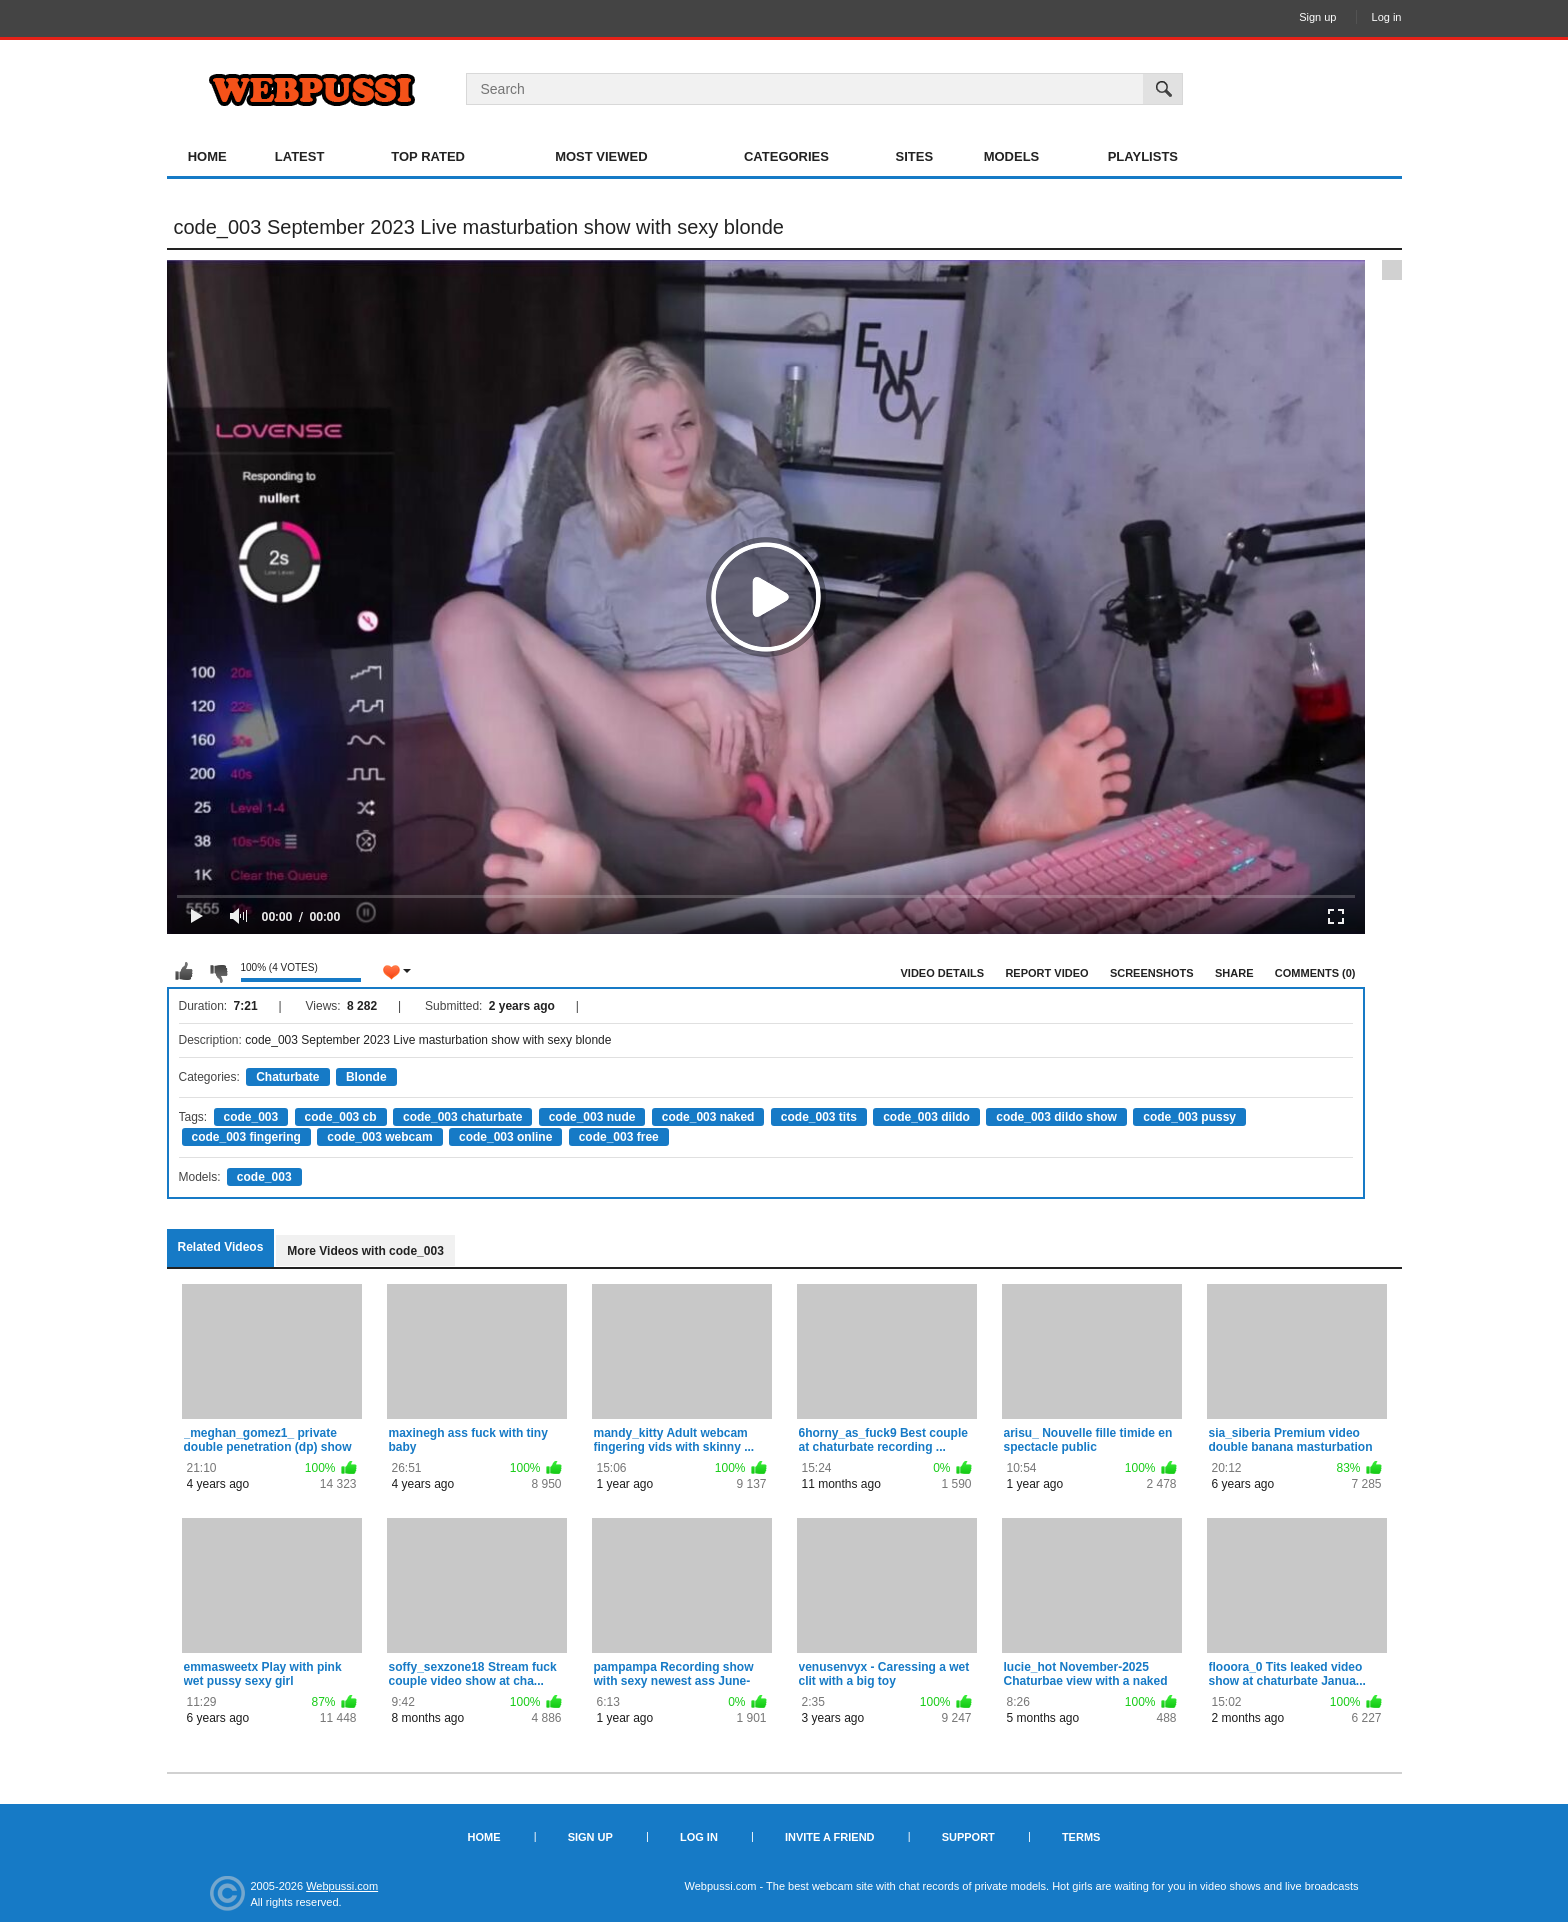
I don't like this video (218, 972)
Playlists (1143, 156)
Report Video (1046, 973)
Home (207, 156)
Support (968, 1837)
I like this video (184, 972)
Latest (300, 156)
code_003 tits (819, 1117)
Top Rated (428, 156)
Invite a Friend (830, 1837)
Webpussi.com (342, 1886)
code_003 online (505, 1137)
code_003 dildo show (1056, 1117)
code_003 (251, 1117)
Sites (915, 156)
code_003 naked (708, 1117)
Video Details (943, 973)
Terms (1081, 1837)
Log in (1387, 17)
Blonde (366, 1077)
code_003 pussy (1189, 1117)
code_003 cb (341, 1117)
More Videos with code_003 (365, 1251)
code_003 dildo (926, 1117)
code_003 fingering (246, 1137)
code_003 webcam (379, 1137)
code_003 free (619, 1137)
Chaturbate (287, 1077)
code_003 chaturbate (462, 1117)
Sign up (1317, 17)
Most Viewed (601, 156)
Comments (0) (1315, 973)
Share (1234, 973)
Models (1012, 156)
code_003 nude (592, 1117)
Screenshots (1152, 973)
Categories (786, 156)
